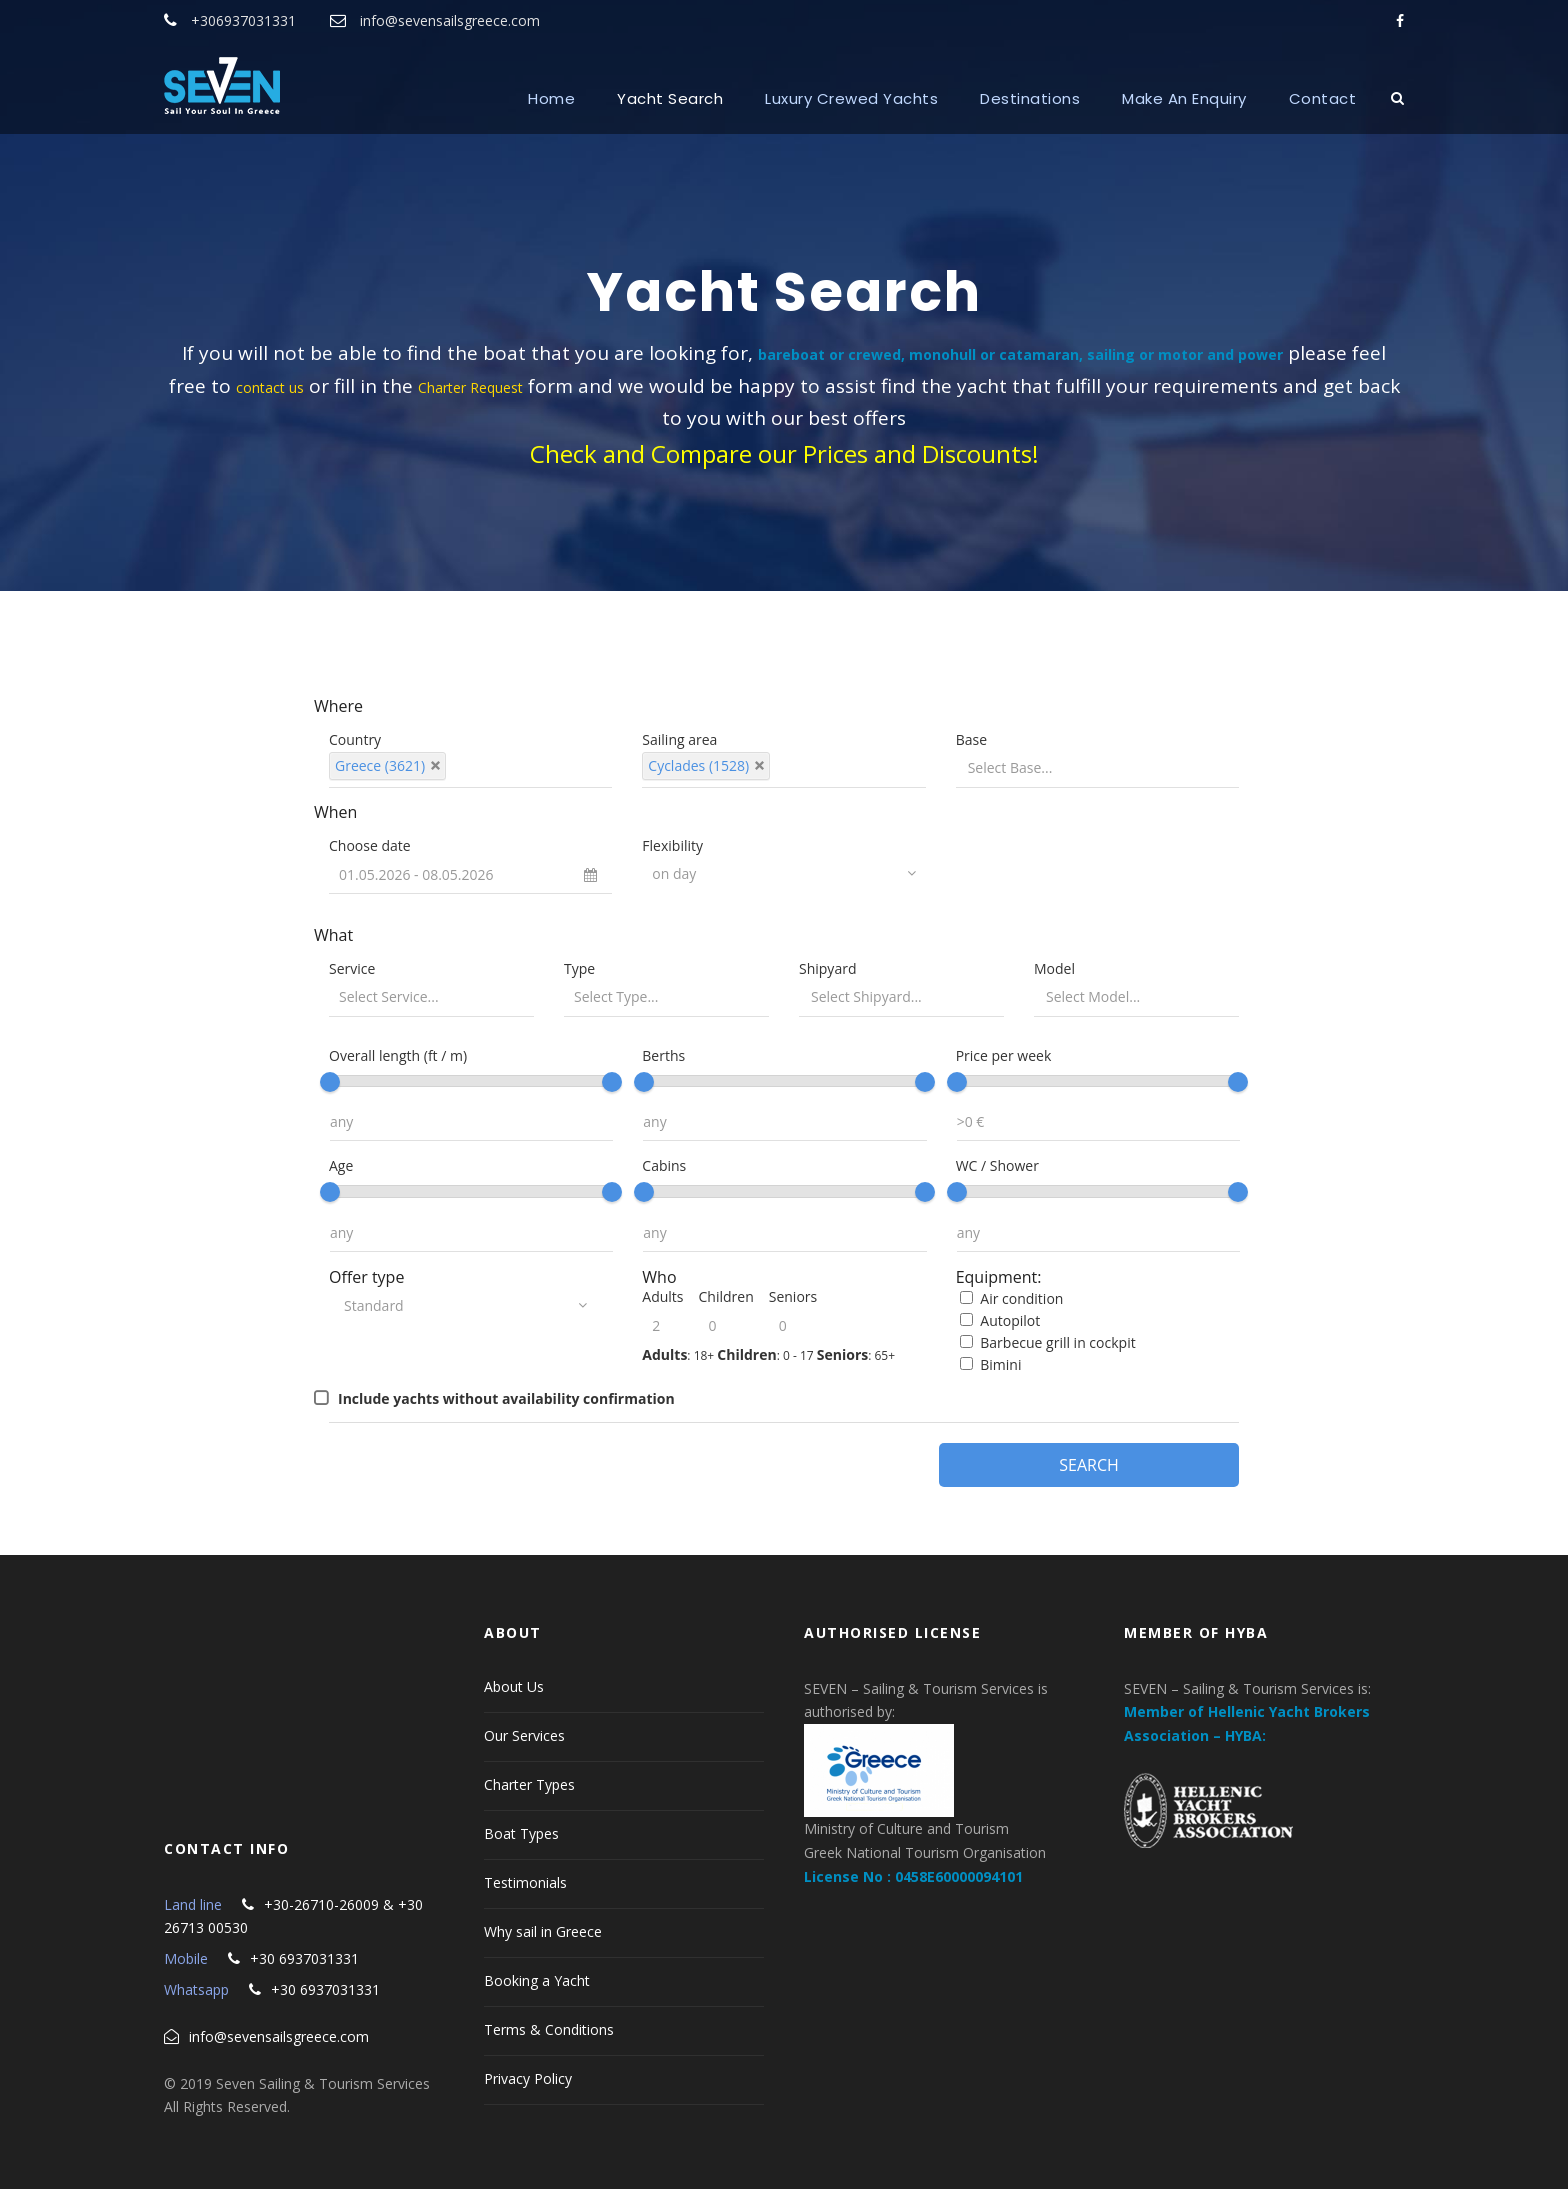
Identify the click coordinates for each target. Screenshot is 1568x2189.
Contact (1323, 98)
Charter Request (470, 387)
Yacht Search (670, 98)
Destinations (1030, 98)
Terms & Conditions (549, 2029)
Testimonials (525, 1882)
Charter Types (529, 1784)
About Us (514, 1686)
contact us (270, 387)
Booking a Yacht (537, 1980)
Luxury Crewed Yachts (851, 98)
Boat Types (521, 1833)
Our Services (524, 1735)
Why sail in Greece (543, 1931)
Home (551, 98)
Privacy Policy (528, 2078)
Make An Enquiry (1184, 98)
